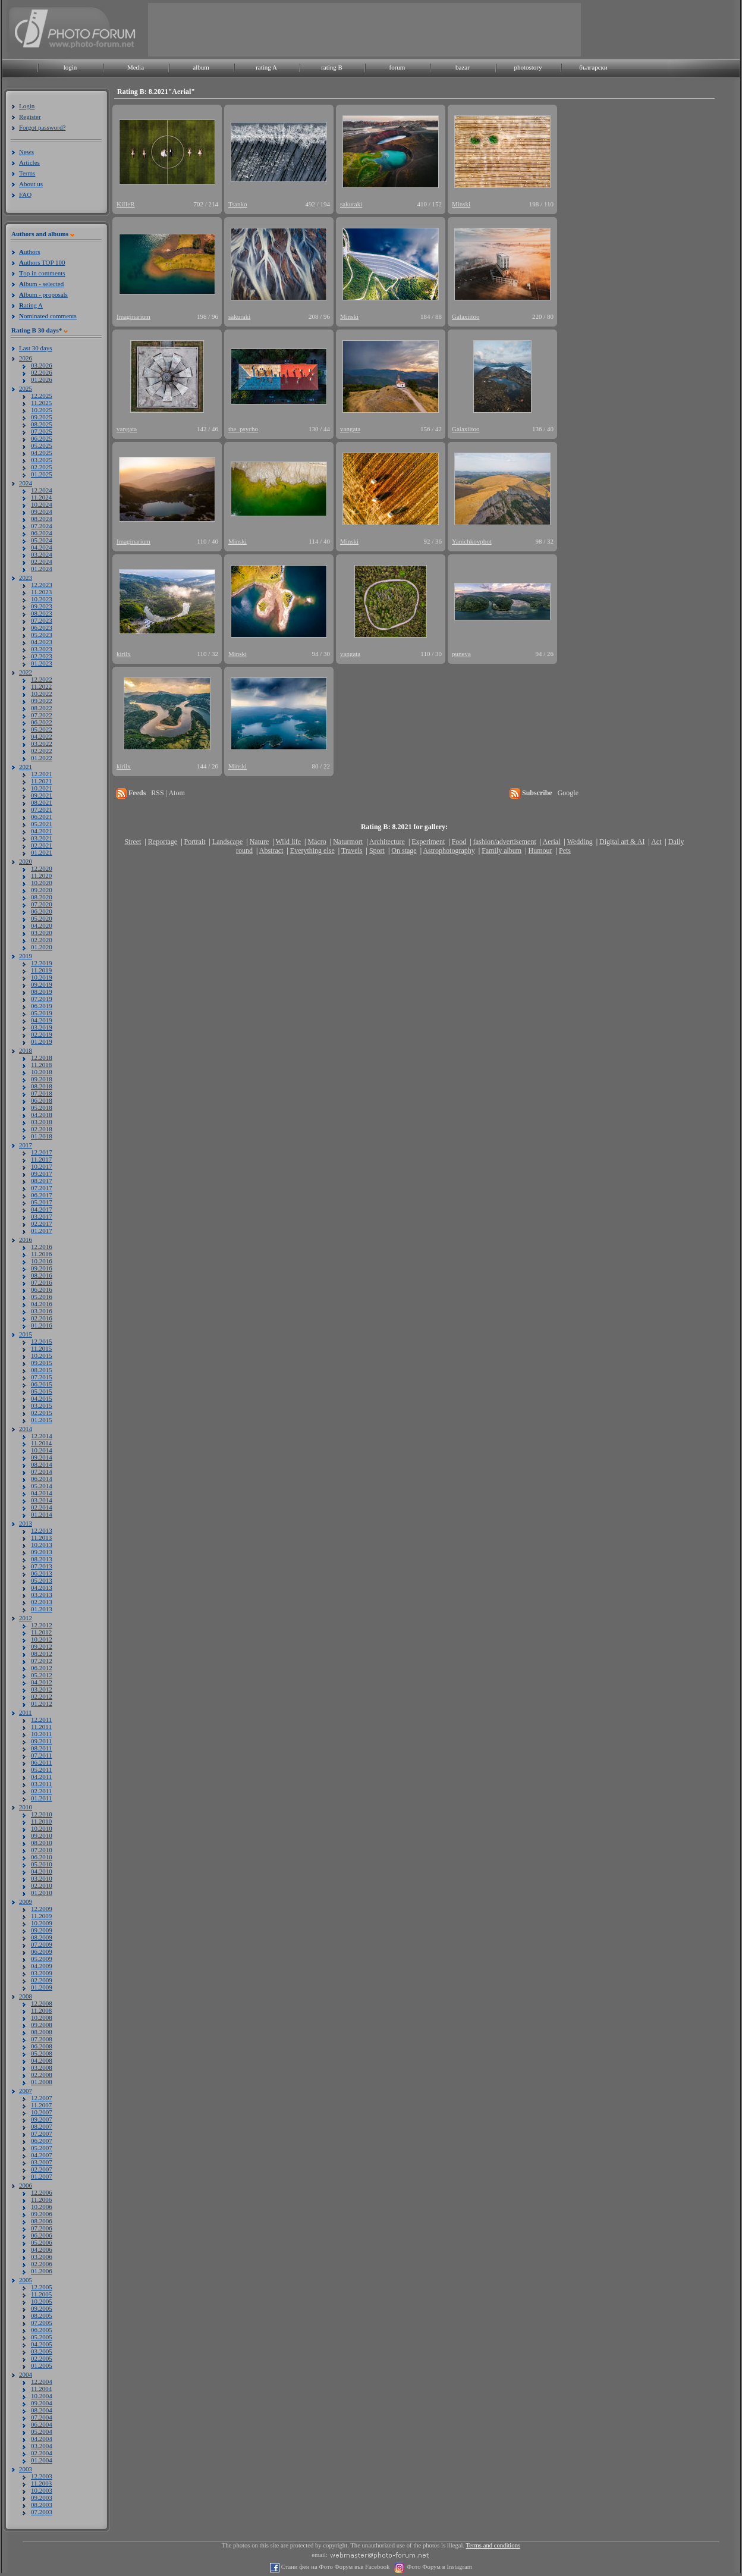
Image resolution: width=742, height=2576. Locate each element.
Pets (565, 850)
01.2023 (41, 663)
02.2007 (41, 2169)
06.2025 (41, 438)
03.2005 (41, 2351)
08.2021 (41, 802)
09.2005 (41, 2308)
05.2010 (41, 1864)
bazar (462, 67)
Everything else (312, 850)
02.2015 (41, 1412)
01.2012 (41, 1703)
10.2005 (41, 2301)
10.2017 (41, 1166)
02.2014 (41, 1507)
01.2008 (41, 2081)
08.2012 (41, 1653)
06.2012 (41, 1667)
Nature (259, 841)
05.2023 (41, 634)
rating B (331, 67)
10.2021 (41, 788)
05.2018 (41, 1107)
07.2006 (41, 2228)
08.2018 (41, 1086)
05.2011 (41, 1769)
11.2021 (41, 781)
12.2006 (41, 2192)
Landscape (227, 841)
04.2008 (41, 2060)
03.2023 (41, 648)
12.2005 (41, 2287)
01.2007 (41, 2176)
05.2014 (41, 1485)
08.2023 (41, 613)
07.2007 (41, 2133)
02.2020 (41, 939)
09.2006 (41, 2213)
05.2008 (41, 2053)
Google (568, 793)
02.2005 (41, 2358)
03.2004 (41, 2445)
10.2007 (41, 2112)
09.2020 (41, 889)
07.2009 (41, 1944)
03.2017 (41, 1216)
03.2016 (41, 1310)
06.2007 (41, 2140)
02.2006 (41, 2263)
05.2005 (41, 2336)
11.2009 (41, 1915)
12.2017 (41, 1152)
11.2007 (41, 2105)
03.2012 (41, 1689)
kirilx (124, 653)
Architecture (387, 841)
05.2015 (41, 1391)
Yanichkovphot (472, 541)
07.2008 (41, 2038)
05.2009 (41, 1958)
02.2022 (41, 750)
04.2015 (41, 1398)
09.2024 (41, 511)
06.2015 (41, 1384)
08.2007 (41, 2126)
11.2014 (41, 1443)
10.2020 (41, 882)
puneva (461, 653)
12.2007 (41, 2097)
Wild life (288, 841)
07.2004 (41, 2417)
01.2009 (41, 1987)
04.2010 (41, 1871)
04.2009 (41, 1965)
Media (135, 67)
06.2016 (41, 1289)
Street (132, 841)
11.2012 (41, 1632)
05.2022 (41, 729)
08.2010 (41, 1842)
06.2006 (41, 2235)
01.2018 (41, 1136)
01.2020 (41, 946)
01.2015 (41, 1419)
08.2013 (41, 1558)
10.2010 (41, 1828)
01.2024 (41, 568)
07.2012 (41, 1660)
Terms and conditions (493, 2545)
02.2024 (41, 561)
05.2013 (41, 1580)
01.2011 (41, 1798)
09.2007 (41, 2119)
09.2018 (41, 1079)
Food (459, 841)
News (26, 151)
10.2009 (41, 1922)
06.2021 (41, 816)
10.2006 (41, 2206)
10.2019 (41, 977)
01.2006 (41, 2270)
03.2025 (41, 459)
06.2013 (41, 1573)
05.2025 (41, 445)
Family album (501, 850)
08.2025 (41, 424)
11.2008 (41, 2010)
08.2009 (41, 1937)
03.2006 (41, 2256)
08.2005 (41, 2315)
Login (26, 105)
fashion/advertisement (504, 841)
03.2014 (41, 1500)
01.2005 (41, 2365)
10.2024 (41, 504)
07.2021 (41, 809)
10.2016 (41, 1261)
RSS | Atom (167, 793)
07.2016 (41, 1282)
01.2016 (41, 1325)
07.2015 (41, 1376)
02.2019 (41, 1034)
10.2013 (41, 1544)
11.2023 (41, 591)
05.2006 (41, 2242)
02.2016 (41, 1318)
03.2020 (41, 932)
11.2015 (41, 1348)
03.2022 (41, 743)
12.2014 (41, 1435)
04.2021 (41, 830)
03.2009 (41, 1972)
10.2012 (41, 1639)
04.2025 (41, 452)
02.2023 (41, 656)
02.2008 (41, 2074)
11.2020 (41, 875)
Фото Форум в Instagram (438, 2567)
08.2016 (41, 1275)
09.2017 (41, 1173)
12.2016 (41, 1246)
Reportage (162, 841)
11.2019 (41, 970)
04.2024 (41, 547)
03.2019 (41, 1027)
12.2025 (41, 395)
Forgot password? (42, 127)
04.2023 (41, 641)
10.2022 (41, 693)
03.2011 (41, 1783)
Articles (29, 162)
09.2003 (41, 2497)
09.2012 (41, 1646)
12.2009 (41, 1908)
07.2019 (41, 998)
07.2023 (41, 620)
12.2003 (41, 2476)
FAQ (25, 194)
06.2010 (41, 1856)
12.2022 (41, 679)
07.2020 (41, 904)
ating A (31, 305)
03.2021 (41, 838)
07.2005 (41, 2322)
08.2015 (41, 1369)
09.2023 (41, 606)
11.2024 (41, 497)
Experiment (428, 841)
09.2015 (41, 1362)
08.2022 (41, 707)
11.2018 (41, 1064)
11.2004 (41, 2388)
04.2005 (41, 2344)
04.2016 (41, 1303)
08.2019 (41, 991)
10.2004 (41, 2395)
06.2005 (41, 2329)
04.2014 (41, 1492)
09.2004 (41, 2402)
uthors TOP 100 (42, 262)
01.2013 (41, 1608)
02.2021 (41, 845)
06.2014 (41, 1478)
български (593, 67)
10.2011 (41, 1733)
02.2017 (41, 1223)
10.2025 (41, 409)
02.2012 (41, 1696)
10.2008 (41, 2017)
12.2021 (41, 773)
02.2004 (41, 2452)
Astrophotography (448, 850)
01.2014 (41, 1514)
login (70, 67)
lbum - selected (41, 283)
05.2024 (41, 540)
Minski (461, 204)
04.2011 (41, 1776)
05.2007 (41, 2147)
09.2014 (41, 1457)
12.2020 (41, 868)
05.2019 (41, 1012)
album (201, 67)
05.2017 (41, 1202)
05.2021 (41, 823)
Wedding (580, 841)
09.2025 (41, 417)
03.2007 (41, 2162)
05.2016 (41, 1296)
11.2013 (41, 1537)
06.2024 (41, 532)
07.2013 (41, 1566)
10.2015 (41, 1355)
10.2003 (41, 2490)
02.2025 (41, 466)
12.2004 (41, 2381)
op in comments (42, 273)
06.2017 (41, 1194)
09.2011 (41, 1740)
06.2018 (41, 1100)
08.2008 (41, 2031)
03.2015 (41, 1405)
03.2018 (41, 1121)
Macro (316, 841)
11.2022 (41, 686)
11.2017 (41, 1159)
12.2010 (41, 1814)
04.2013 (41, 1587)
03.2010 (41, 1878)
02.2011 (41, 1790)
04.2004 (41, 2438)
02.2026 (41, 372)
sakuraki (351, 204)
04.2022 (41, 736)
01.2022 (41, 757)
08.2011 (41, 1748)
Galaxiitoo (465, 316)
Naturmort (348, 841)
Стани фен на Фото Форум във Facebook (334, 2567)
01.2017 (41, 1230)
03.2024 (41, 554)
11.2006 (41, 2199)
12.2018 (41, 1057)
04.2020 (41, 925)
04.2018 (41, 1114)
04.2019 (41, 1020)
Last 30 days (35, 348)
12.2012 (41, 1625)
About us (31, 183)
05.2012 (41, 1674)
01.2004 (41, 2460)
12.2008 (41, 2003)
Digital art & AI (621, 841)
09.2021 (41, 795)
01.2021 (41, 852)
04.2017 (41, 1209)
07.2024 (41, 525)
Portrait (195, 841)
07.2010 (41, 1849)
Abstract (271, 850)
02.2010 (41, 1885)
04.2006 (41, 2249)
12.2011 (41, 1719)
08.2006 (41, 2220)
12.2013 (41, 1530)
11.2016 (41, 1253)
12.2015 (41, 1341)
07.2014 (41, 1471)
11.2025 (41, 402)
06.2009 (41, 1951)
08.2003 (41, 2504)
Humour (540, 850)
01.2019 (41, 1041)
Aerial (551, 841)
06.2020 (41, 911)
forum (397, 67)
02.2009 (41, 1980)
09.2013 (41, 1551)
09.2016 (41, 1268)
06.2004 (41, 2424)
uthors (29, 251)
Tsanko (237, 204)
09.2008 (41, 2024)
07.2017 (41, 1187)
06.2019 (41, 1005)
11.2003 (41, 2483)
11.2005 (41, 2294)
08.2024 (41, 518)
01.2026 (41, 379)
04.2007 (41, 2154)
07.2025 (41, 431)
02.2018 (41, 1128)
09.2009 (41, 1930)
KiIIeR (126, 204)
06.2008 (41, 2046)
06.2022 (41, 722)
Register (30, 116)
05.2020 (41, 918)
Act (656, 841)
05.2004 (41, 2431)
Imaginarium (133, 316)
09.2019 (41, 984)
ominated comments (48, 315)
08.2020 (41, 896)
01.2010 (41, 1892)
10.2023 (41, 599)
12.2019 (41, 963)
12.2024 (41, 490)
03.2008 (41, 2067)
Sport (377, 850)
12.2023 (41, 584)
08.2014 (41, 1464)
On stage (403, 850)
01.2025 (41, 474)
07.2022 (41, 714)
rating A (266, 67)
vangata (127, 428)
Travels (352, 850)
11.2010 (41, 1821)
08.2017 (41, 1180)
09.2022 (41, 700)
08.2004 (41, 2410)
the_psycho (243, 428)
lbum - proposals (43, 294)
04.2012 (41, 1682)
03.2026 (41, 365)
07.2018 (41, 1093)
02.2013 (41, 1601)
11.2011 (41, 1726)
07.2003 (41, 2511)
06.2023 (41, 627)
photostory (528, 67)
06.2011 (41, 1762)
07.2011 (41, 1755)
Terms (27, 173)
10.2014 (41, 1450)
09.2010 (41, 1835)
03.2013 (41, 1594)
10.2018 (41, 1071)
